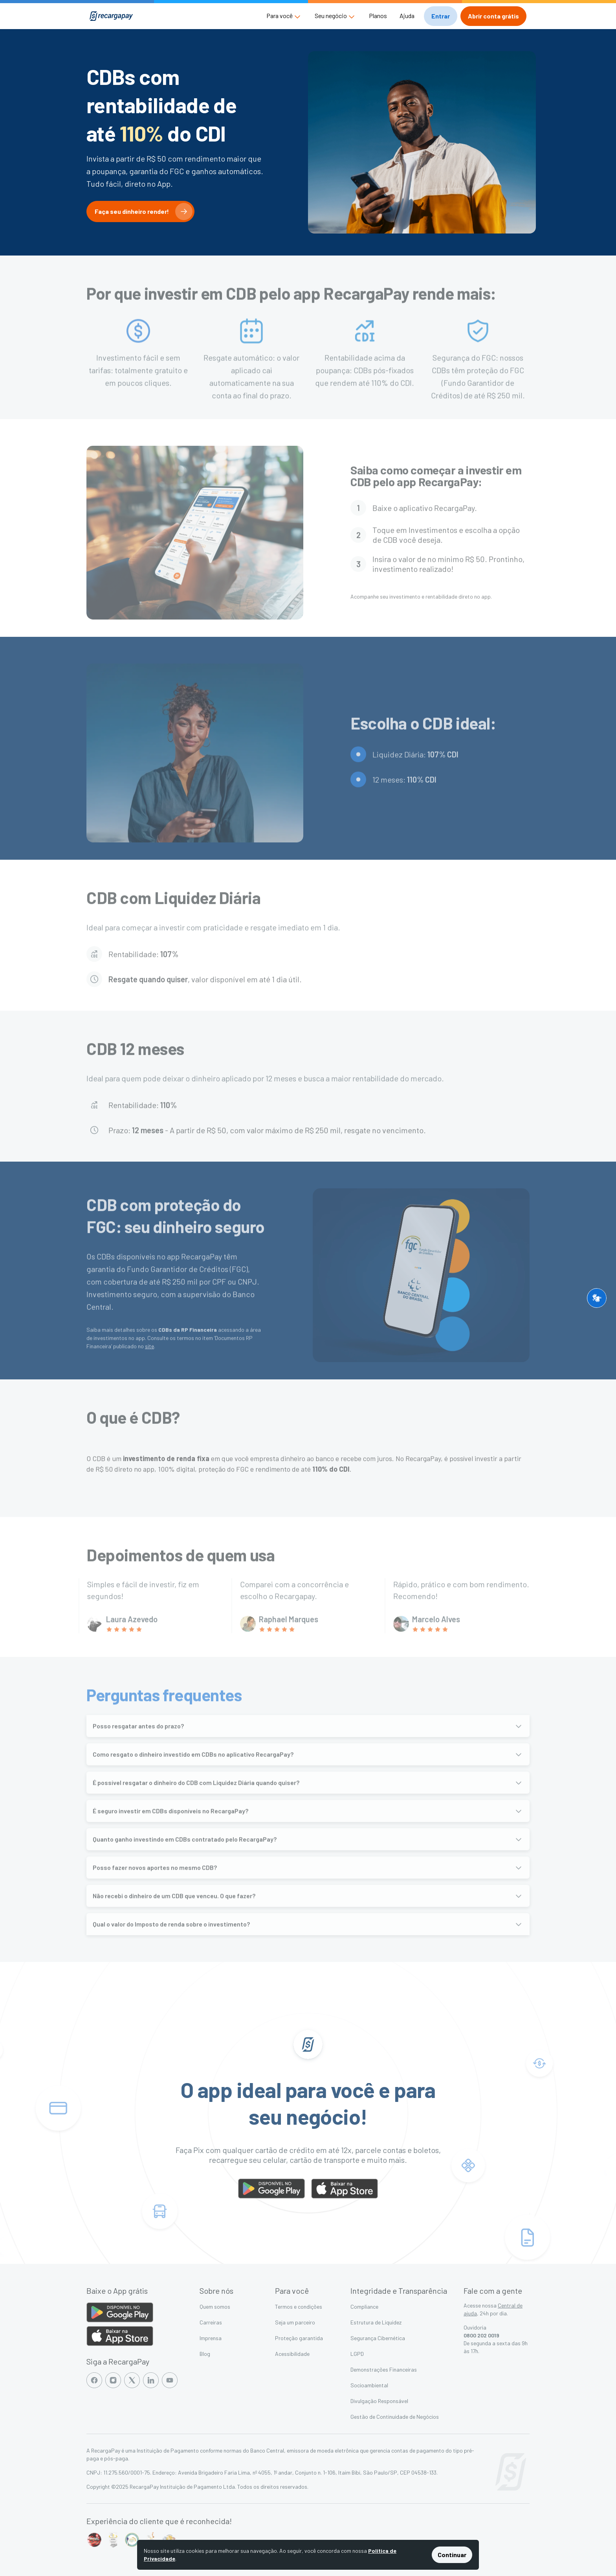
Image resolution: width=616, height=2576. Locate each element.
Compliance (364, 2306)
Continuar (452, 2554)
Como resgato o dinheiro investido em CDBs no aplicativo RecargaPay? (193, 1765)
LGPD (357, 2353)
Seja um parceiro (295, 2322)
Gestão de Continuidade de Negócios (394, 2416)
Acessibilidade (292, 2353)
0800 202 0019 (481, 2335)
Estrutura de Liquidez (376, 2322)
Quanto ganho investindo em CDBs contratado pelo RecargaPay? (185, 1850)
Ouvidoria (475, 2327)
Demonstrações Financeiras (383, 2369)
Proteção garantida (299, 2338)
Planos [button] (378, 15)
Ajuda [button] (407, 15)
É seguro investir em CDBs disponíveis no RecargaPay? (170, 1822)
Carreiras (211, 2322)
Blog (205, 2353)
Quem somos (215, 2306)
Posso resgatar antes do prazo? (138, 1737)
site (149, 1357)
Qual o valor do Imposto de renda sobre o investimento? (171, 1935)
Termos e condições (298, 2306)
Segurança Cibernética (377, 2338)
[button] (284, 15)
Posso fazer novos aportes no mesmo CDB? (155, 1878)
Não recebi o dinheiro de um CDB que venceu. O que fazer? (174, 1906)
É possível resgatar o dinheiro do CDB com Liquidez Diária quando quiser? (196, 1793)
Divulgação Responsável (379, 2401)
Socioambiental (369, 2385)
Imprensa (211, 2338)
